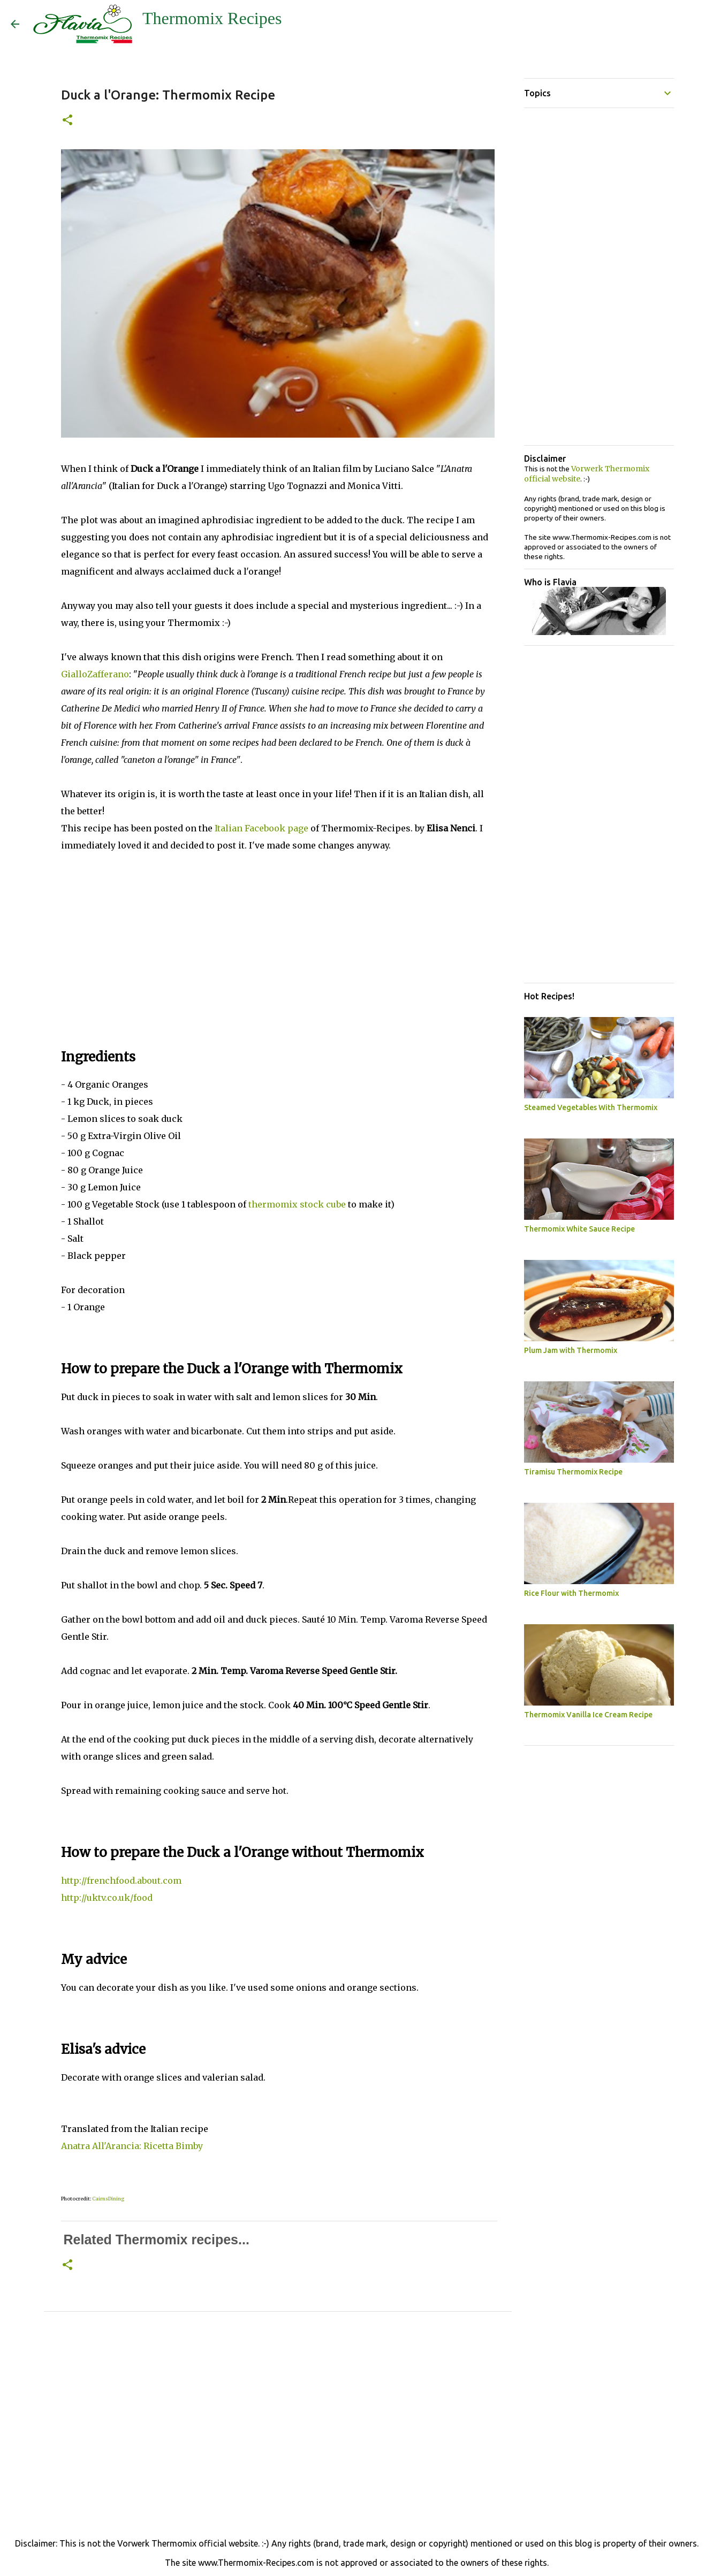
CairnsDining (108, 2199)
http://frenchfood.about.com (121, 1880)
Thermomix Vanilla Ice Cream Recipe (588, 1714)
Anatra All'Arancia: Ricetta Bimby (132, 2146)
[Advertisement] (278, 946)
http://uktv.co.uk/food (107, 1897)
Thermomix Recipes (212, 18)
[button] (67, 120)
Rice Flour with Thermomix (571, 1593)
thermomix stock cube (297, 1204)
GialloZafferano (95, 674)
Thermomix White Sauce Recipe (579, 1229)
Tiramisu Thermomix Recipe (573, 1471)
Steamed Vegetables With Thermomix (590, 1107)
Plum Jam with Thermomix (570, 1350)
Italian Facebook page (261, 828)
